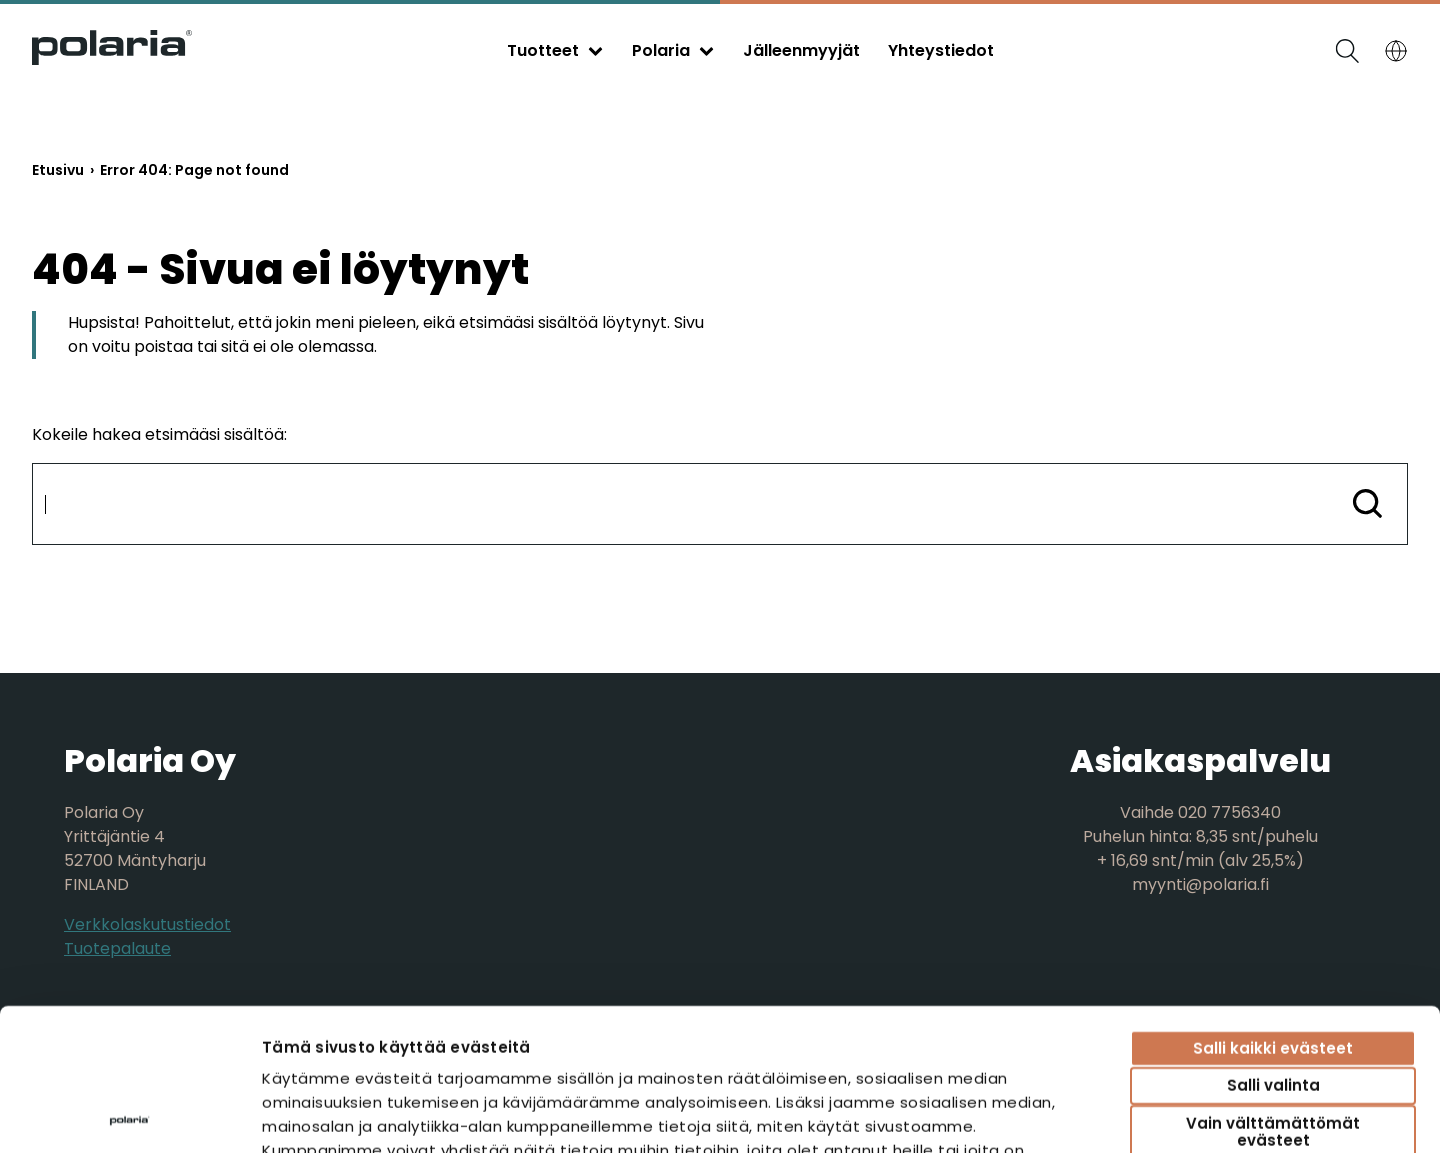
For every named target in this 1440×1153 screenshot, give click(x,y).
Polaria (661, 50)
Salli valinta (1273, 944)
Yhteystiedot (941, 50)
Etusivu (58, 170)
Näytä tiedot (1156, 1113)
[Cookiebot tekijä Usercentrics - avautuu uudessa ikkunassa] (129, 1114)
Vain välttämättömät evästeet (1273, 990)
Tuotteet (543, 50)
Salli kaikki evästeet (1273, 906)
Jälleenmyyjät (801, 50)
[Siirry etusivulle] (112, 59)
